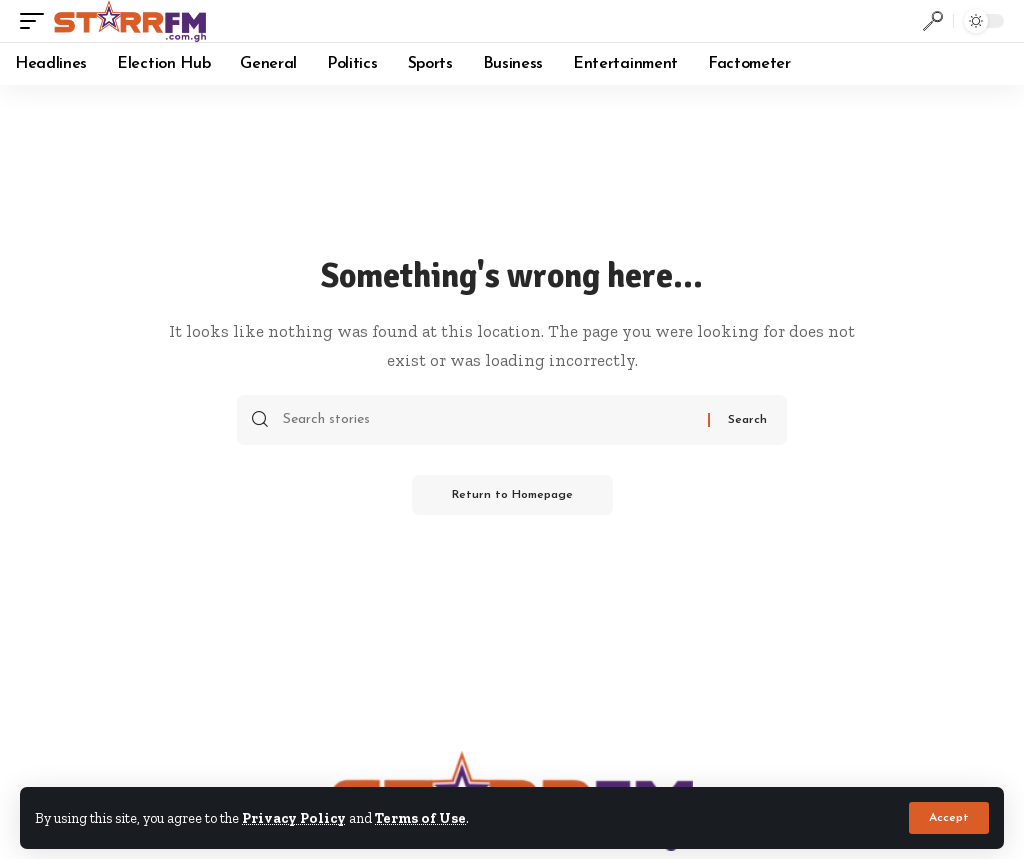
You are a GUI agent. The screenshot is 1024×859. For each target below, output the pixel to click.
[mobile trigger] (37, 21)
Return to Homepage (512, 495)
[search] (933, 21)
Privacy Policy (294, 818)
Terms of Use (420, 818)
